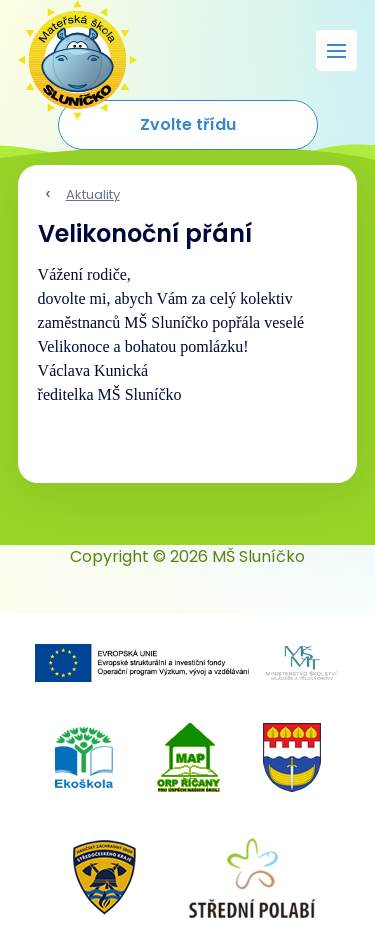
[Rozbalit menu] (336, 50)
